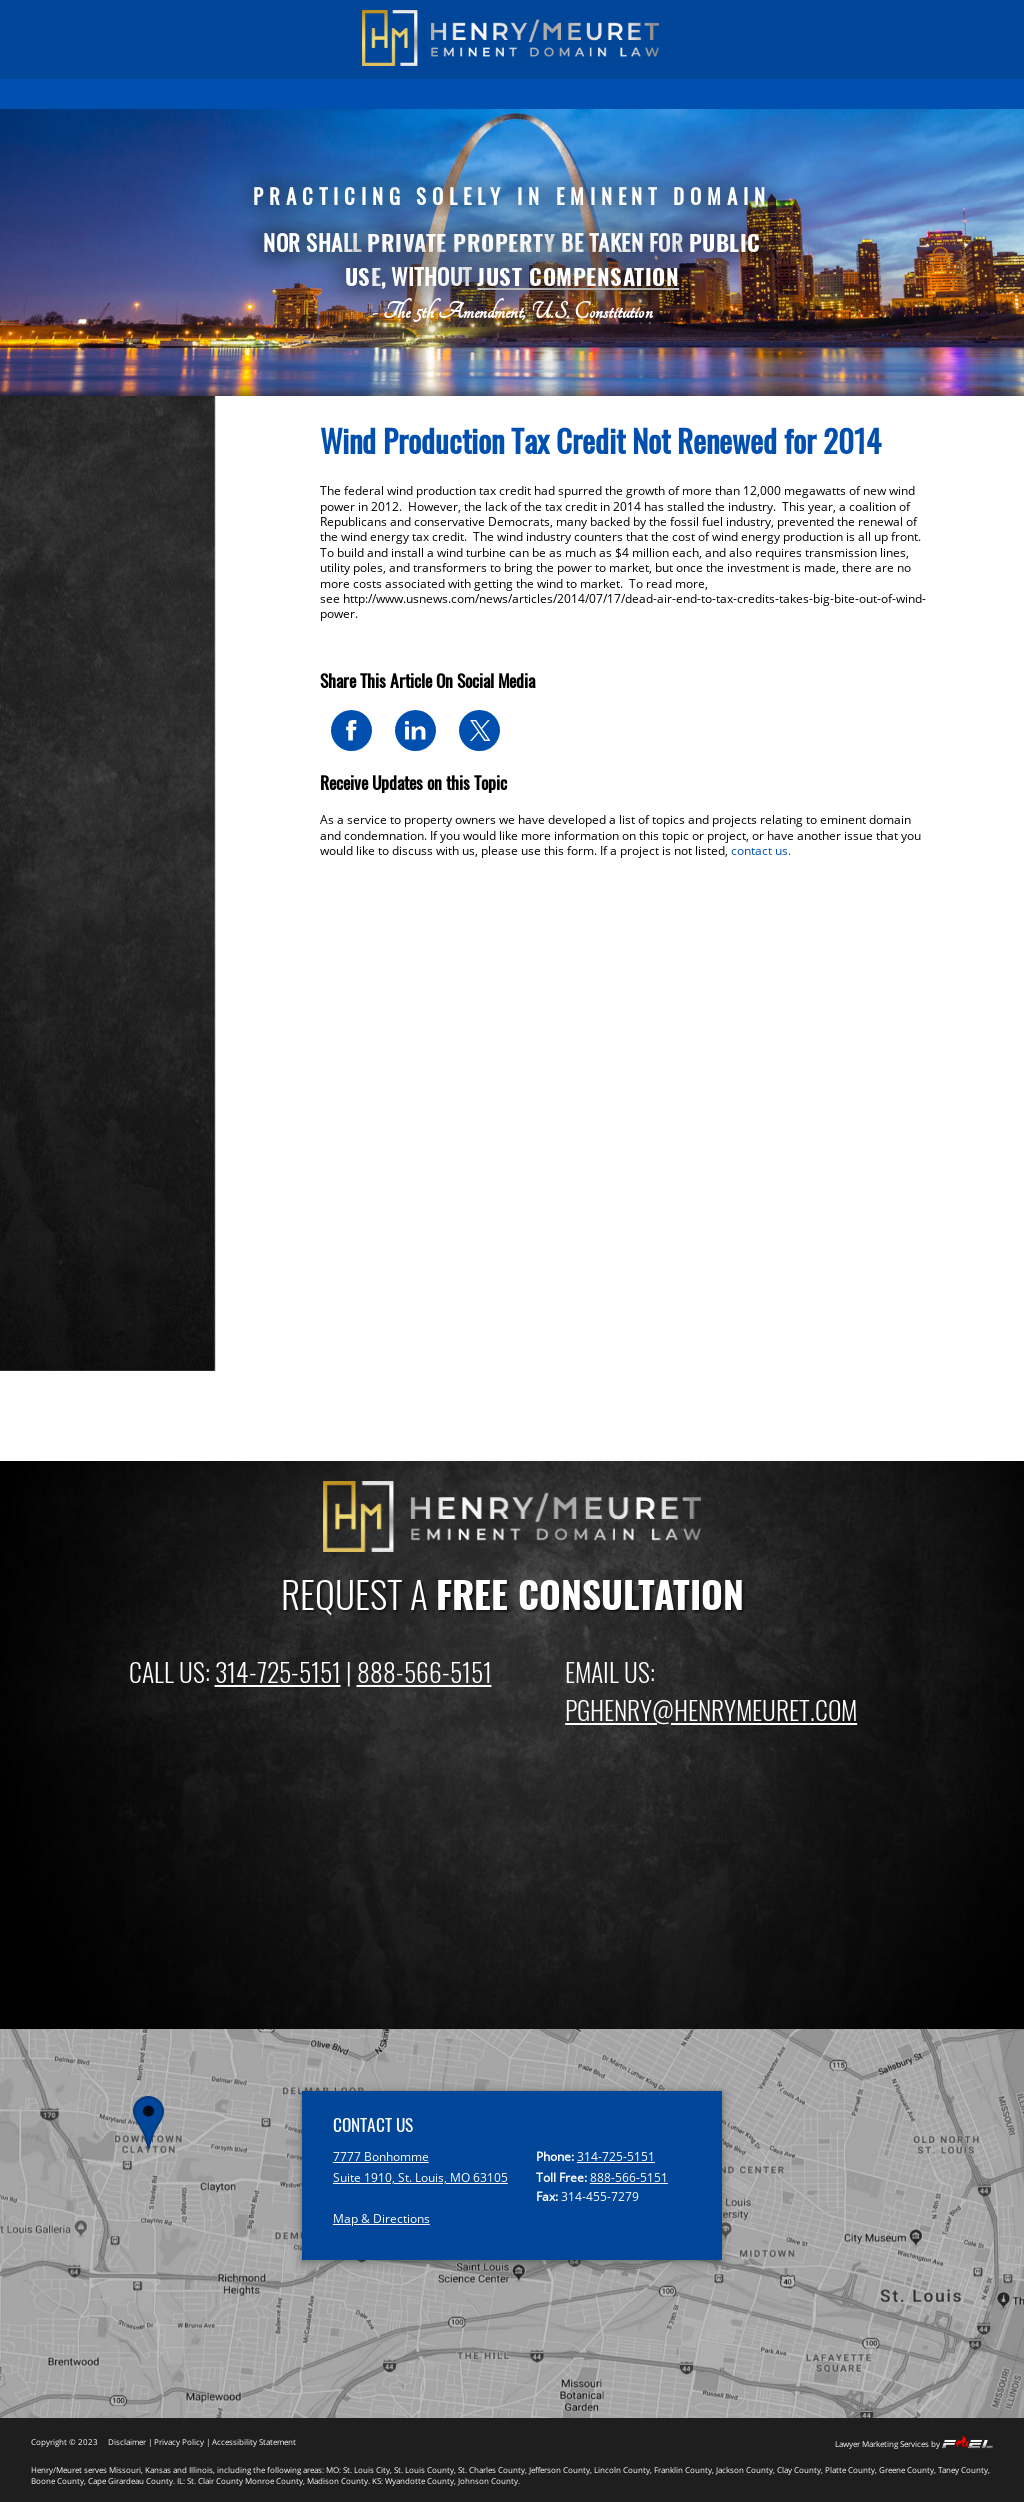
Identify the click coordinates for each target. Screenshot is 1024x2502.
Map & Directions (381, 2218)
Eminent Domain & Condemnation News (155, 814)
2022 (67, 1146)
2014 (67, 1351)
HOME (155, 93)
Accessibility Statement (254, 2441)
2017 (67, 1274)
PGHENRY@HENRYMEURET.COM (711, 1709)
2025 (67, 1069)
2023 (67, 1121)
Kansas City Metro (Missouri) (138, 899)
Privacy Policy (179, 2441)
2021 (67, 1172)
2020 (67, 1197)
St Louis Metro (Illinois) (121, 874)
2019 (67, 1223)
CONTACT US (853, 93)
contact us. (761, 850)
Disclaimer (127, 2441)
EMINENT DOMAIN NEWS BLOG (724, 93)
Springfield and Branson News (142, 950)
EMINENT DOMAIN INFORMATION (364, 93)
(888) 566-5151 (868, 19)
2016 (67, 1300)
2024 (67, 1095)
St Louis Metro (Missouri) (127, 848)
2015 (67, 1325)
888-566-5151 (424, 1671)
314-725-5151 (278, 1671)
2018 (67, 1249)
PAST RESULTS (227, 93)
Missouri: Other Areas (117, 976)
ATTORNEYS (597, 93)
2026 (67, 1044)
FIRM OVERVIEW (508, 93)
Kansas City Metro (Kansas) (133, 925)
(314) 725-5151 (151, 19)
